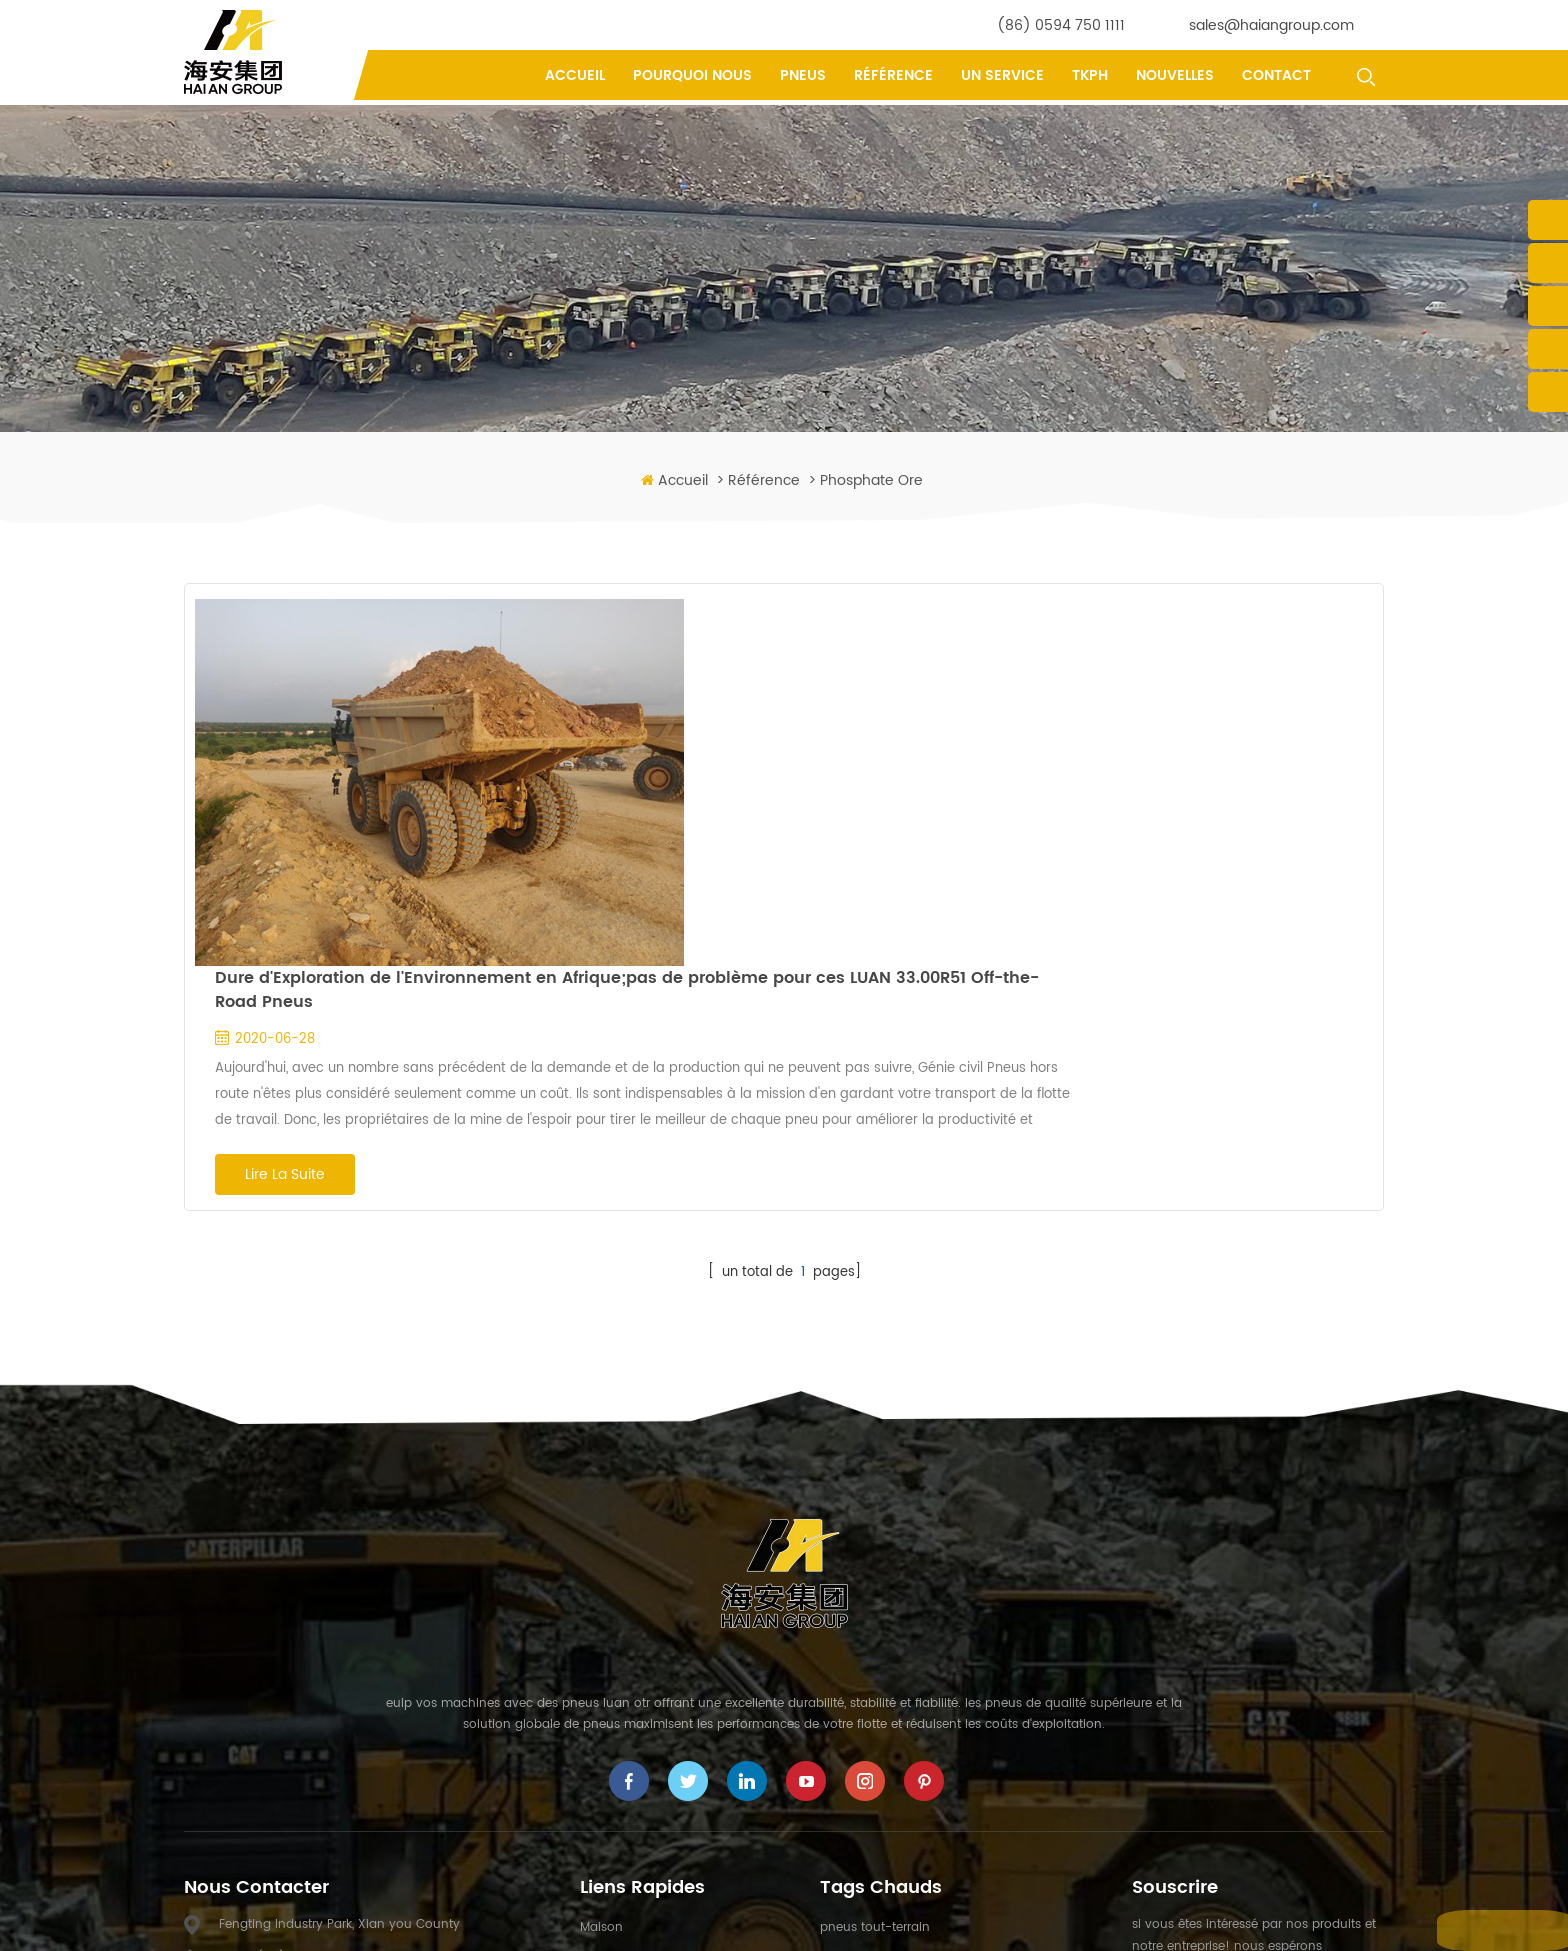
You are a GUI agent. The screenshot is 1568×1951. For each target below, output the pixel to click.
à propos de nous (633, 1622)
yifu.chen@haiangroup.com (355, 1659)
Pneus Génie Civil (871, 1654)
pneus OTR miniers (875, 1778)
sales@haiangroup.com (1271, 25)
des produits (616, 1591)
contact (1276, 75)
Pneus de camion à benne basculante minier (955, 1622)
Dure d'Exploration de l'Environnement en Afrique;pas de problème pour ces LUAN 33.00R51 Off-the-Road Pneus (922, 623)
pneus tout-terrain (875, 1560)
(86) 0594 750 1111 (1061, 25)
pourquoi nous (692, 75)
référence (893, 75)
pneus (803, 75)
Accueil (575, 75)
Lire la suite (580, 807)
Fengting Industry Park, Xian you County (339, 1557)
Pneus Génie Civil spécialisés (905, 1716)
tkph (1090, 75)
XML (1055, 1920)
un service (1002, 75)
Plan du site (995, 1920)
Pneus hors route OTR (884, 1591)
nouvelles (1175, 75)
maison (601, 1560)
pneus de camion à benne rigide (918, 1747)
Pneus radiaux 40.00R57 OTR (906, 1841)
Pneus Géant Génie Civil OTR (905, 1685)
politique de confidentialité (660, 1810)
